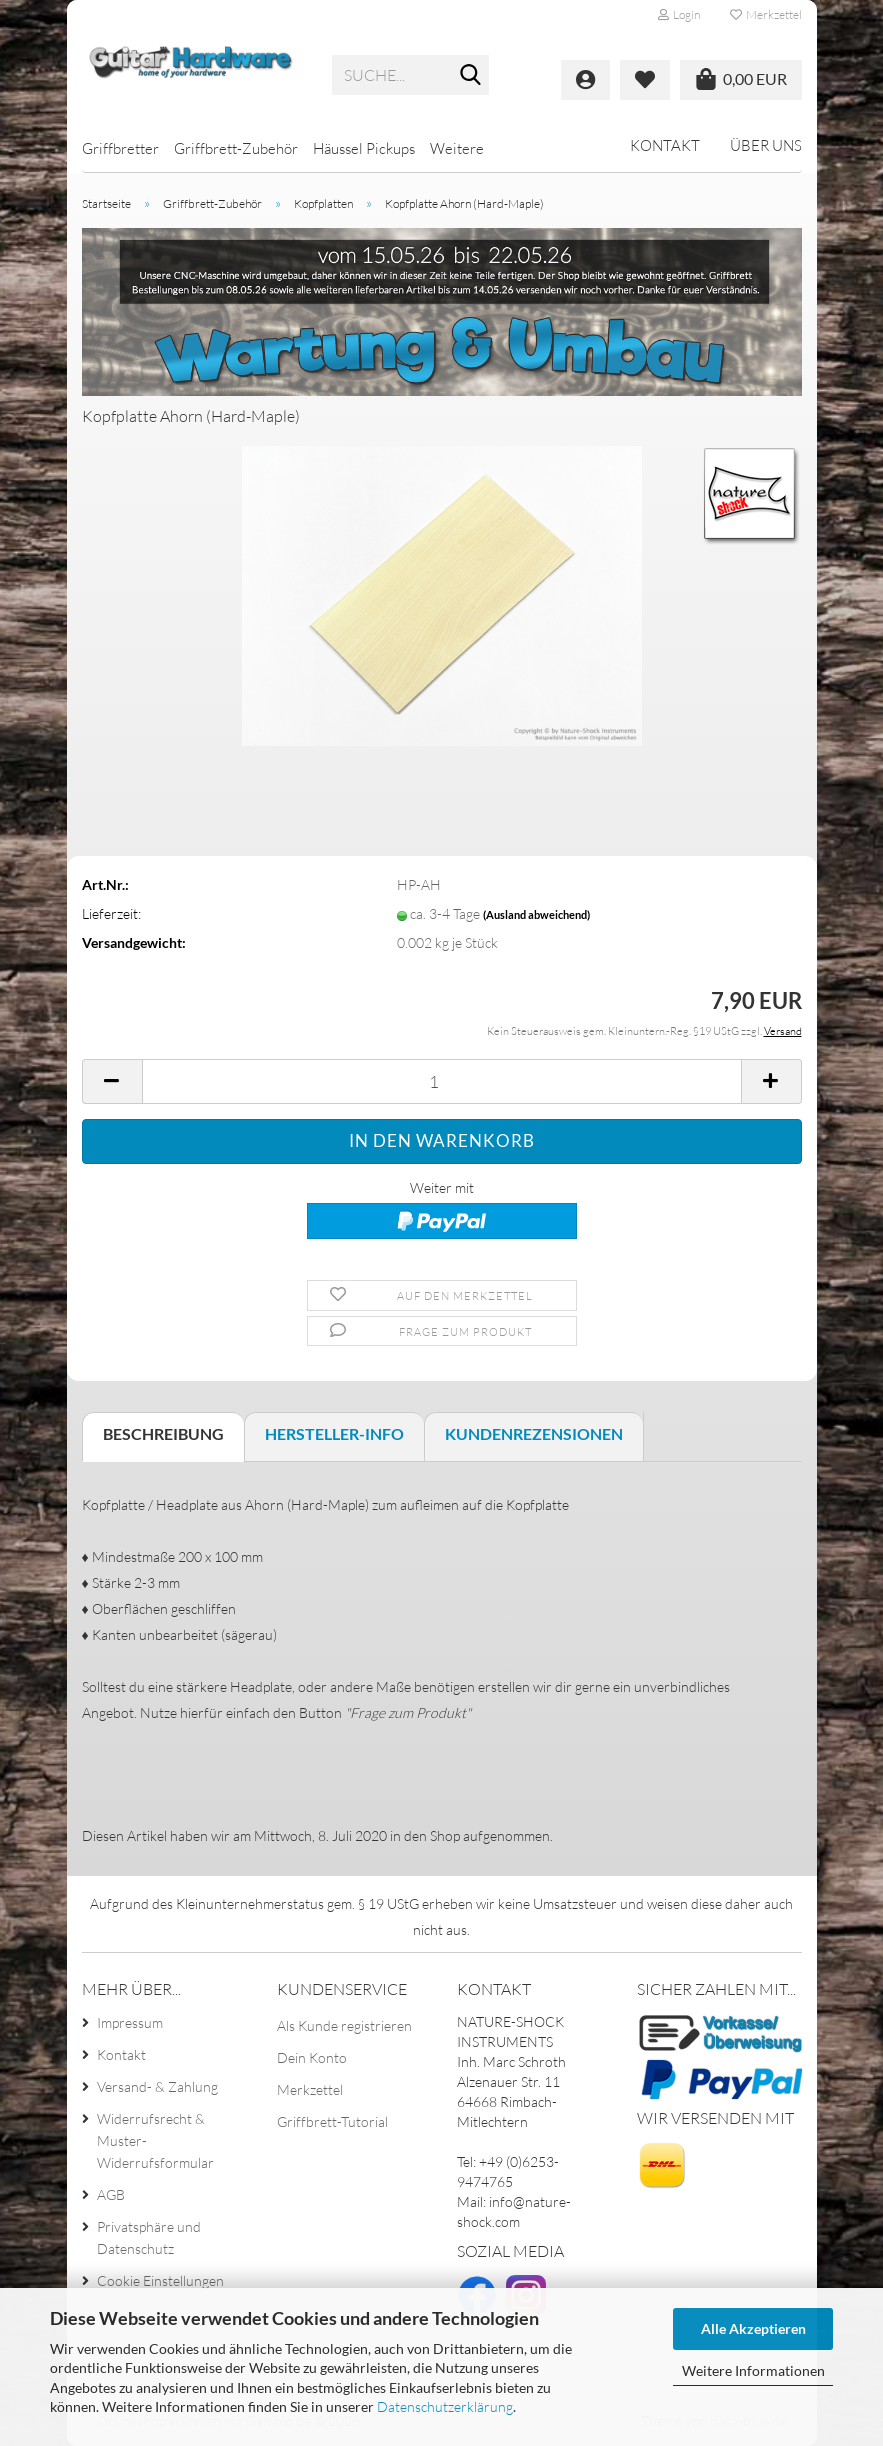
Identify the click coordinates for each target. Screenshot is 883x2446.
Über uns (766, 145)
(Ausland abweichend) (536, 914)
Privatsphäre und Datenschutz (149, 2237)
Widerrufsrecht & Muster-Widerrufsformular (155, 2140)
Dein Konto (312, 2057)
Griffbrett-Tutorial (332, 2121)
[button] (112, 1081)
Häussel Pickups (364, 148)
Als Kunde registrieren (344, 2025)
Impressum (130, 2022)
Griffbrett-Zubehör (236, 148)
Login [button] (679, 14)
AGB (111, 2194)
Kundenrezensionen (534, 1433)
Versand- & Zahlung (157, 2086)
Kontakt (665, 145)
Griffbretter (120, 148)
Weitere (457, 148)
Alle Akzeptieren (753, 2328)
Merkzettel (766, 14)
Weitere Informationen (753, 2370)
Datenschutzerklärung (445, 2406)
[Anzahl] (442, 1081)
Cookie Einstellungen (160, 2280)
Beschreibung (163, 1433)
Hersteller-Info (334, 1433)
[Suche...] (470, 76)
